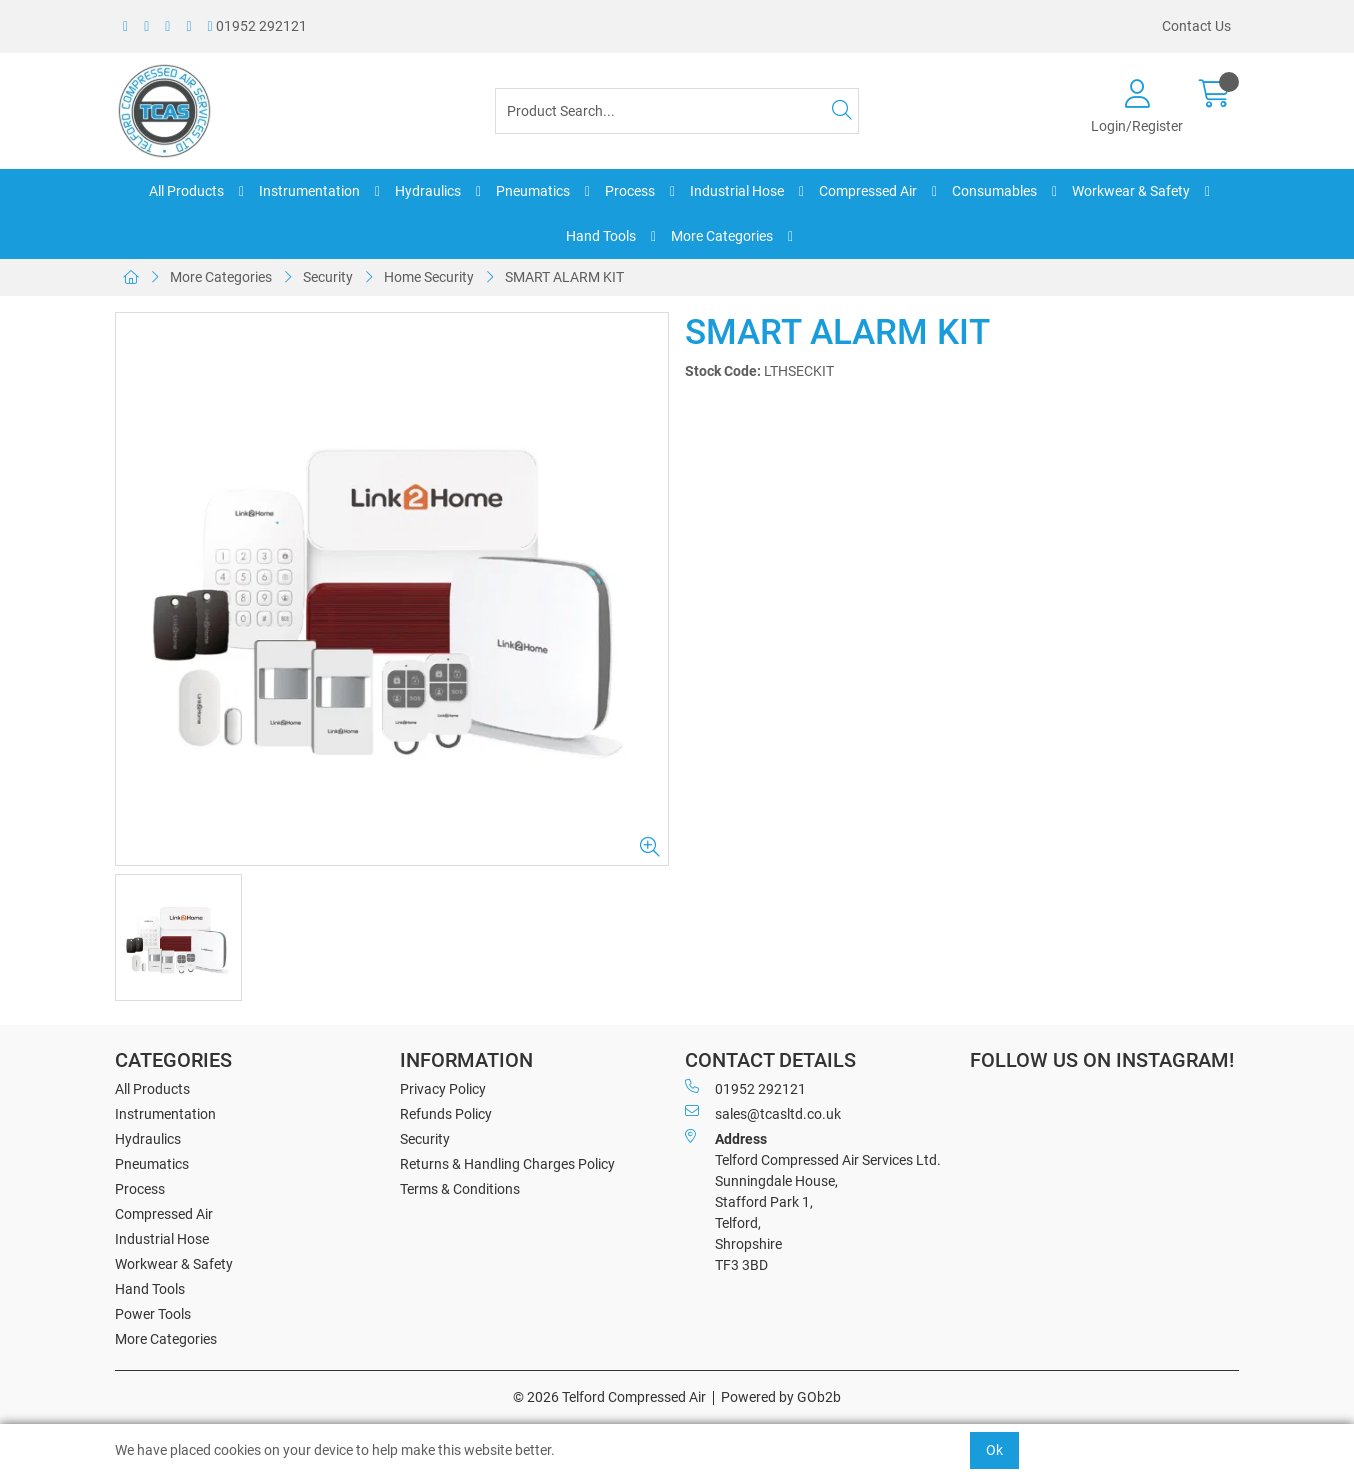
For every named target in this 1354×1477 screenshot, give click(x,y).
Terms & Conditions (460, 1189)
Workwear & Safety (1131, 191)
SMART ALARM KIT (564, 277)
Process (630, 191)
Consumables (994, 191)
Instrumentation (309, 191)
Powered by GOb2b (781, 1397)
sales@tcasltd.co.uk (763, 1113)
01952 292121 (257, 26)
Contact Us (1196, 26)
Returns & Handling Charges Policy (507, 1164)
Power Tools (153, 1314)
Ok (994, 1450)
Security (328, 277)
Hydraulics (428, 191)
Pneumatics (533, 191)
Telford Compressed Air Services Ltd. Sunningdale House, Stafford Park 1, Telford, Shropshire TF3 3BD (813, 1201)
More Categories (722, 236)
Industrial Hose (737, 191)
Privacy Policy (443, 1089)
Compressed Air (868, 191)
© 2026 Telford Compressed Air (609, 1397)
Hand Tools (601, 236)
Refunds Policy (446, 1114)
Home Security (429, 277)
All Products (186, 191)
